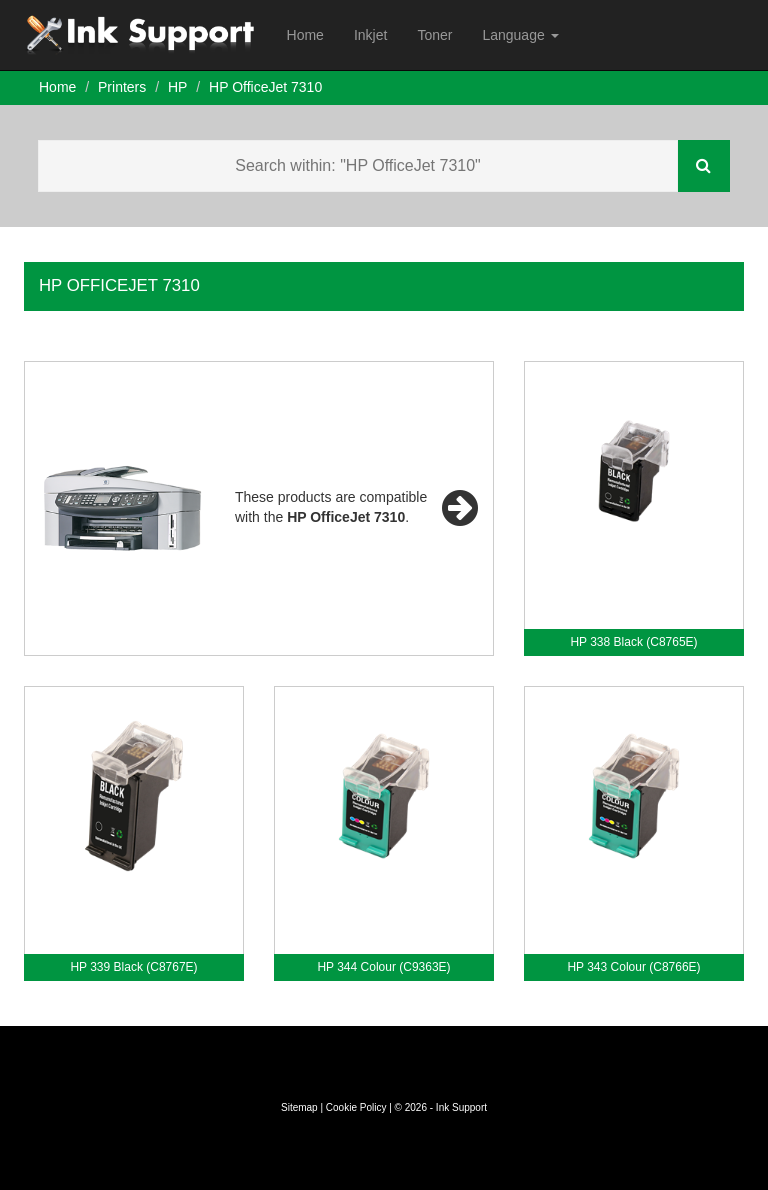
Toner (434, 35)
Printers (122, 87)
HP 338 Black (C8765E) (633, 642)
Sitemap (299, 1107)
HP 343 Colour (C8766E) (633, 967)
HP (177, 87)
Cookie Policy (356, 1107)
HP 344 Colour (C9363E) (383, 967)
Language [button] (520, 35)
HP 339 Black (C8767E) (133, 967)
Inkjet (370, 35)
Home (305, 35)
